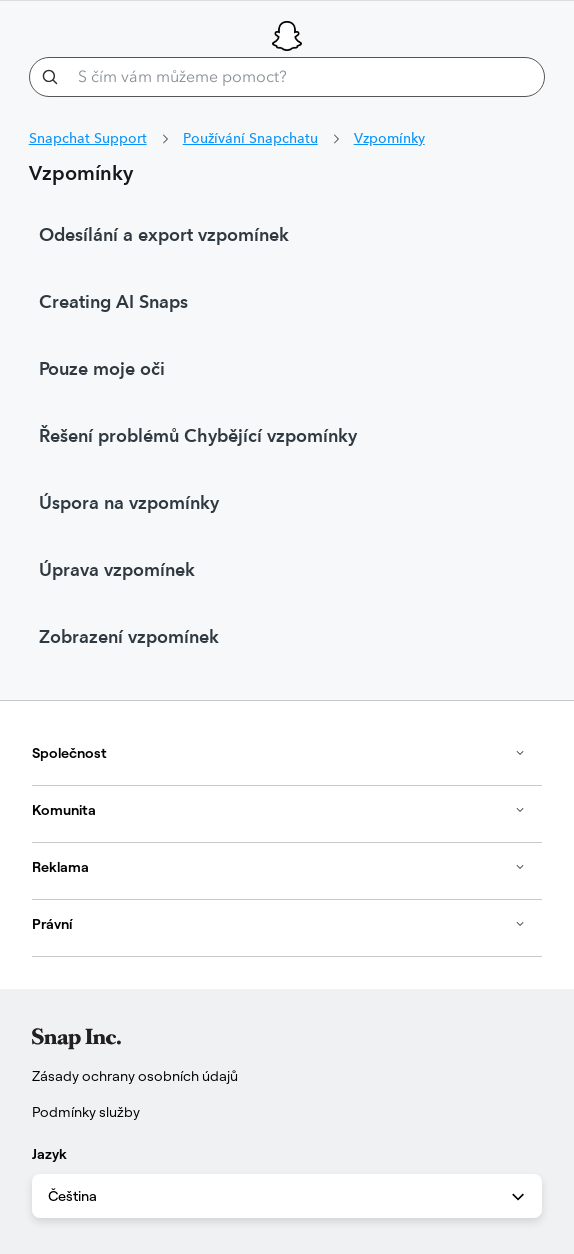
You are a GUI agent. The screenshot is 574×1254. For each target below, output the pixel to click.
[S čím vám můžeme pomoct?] (287, 77)
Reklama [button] (279, 867)
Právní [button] (279, 924)
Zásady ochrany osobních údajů (135, 1076)
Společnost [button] (279, 753)
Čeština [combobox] (288, 1197)
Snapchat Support (88, 138)
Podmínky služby (86, 1112)
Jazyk (49, 1154)
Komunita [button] (279, 810)
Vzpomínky (389, 138)
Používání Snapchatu (250, 138)
